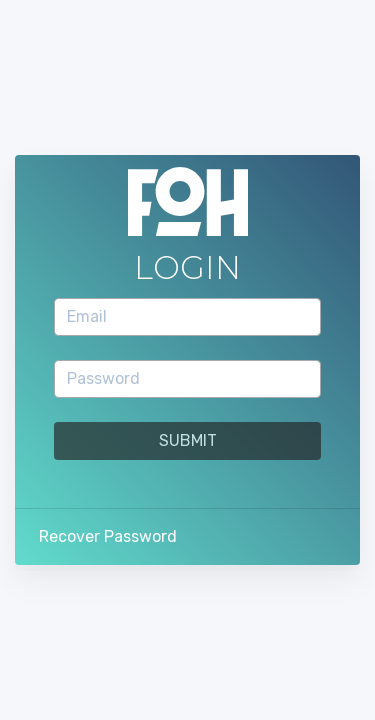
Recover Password (108, 536)
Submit (188, 440)
